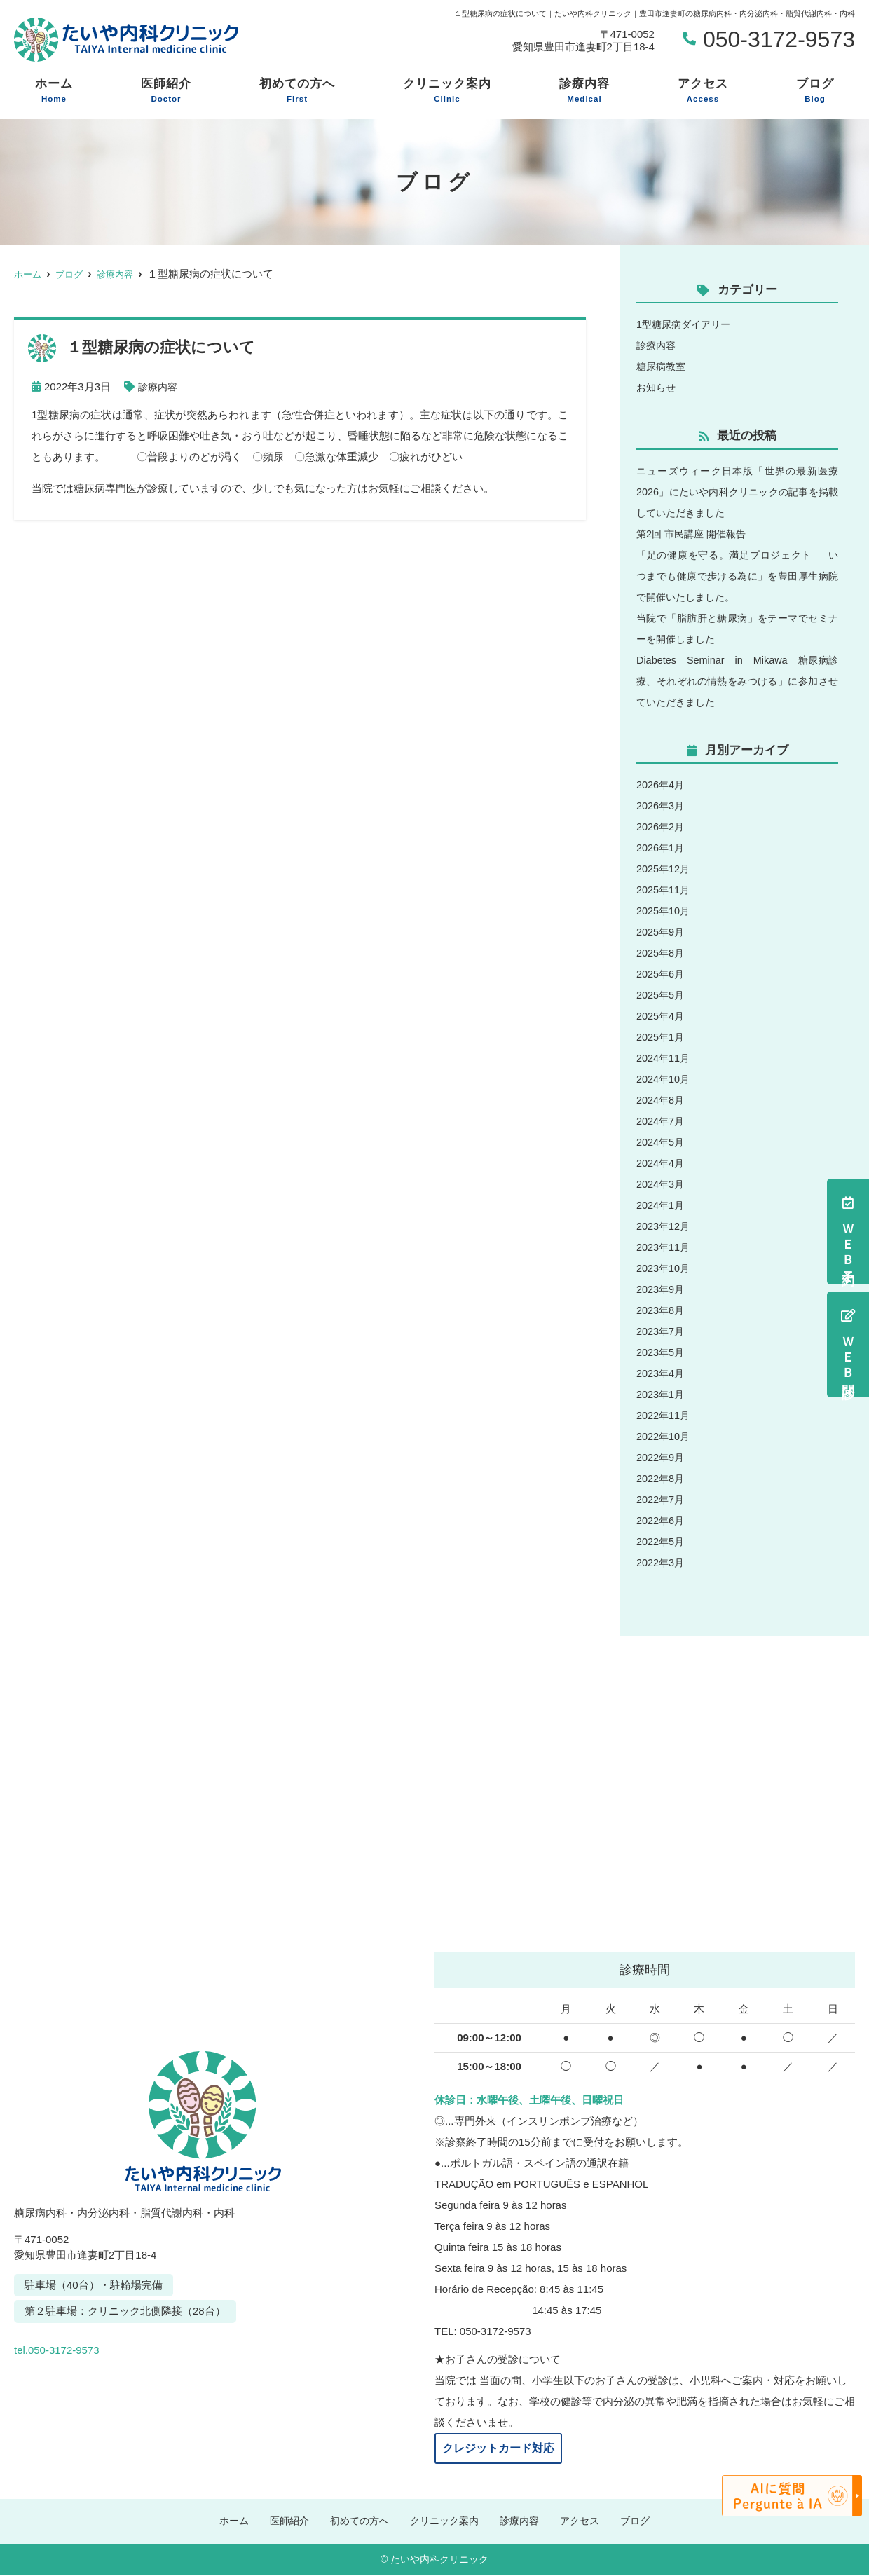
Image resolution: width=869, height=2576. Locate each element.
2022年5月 (661, 1541)
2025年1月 (661, 1037)
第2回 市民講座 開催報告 (694, 534)
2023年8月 (661, 1310)
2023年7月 (661, 1331)
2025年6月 (661, 974)
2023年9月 (661, 1289)
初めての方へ (297, 91)
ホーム (54, 91)
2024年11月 (664, 1058)
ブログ (815, 91)
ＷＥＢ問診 (848, 1344)
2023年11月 (664, 1247)
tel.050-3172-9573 (110, 2345)
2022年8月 (661, 1478)
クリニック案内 (447, 91)
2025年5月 (661, 995)
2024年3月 (661, 1184)
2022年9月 (661, 1457)
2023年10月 (664, 1268)
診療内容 (584, 91)
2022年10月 (664, 1436)
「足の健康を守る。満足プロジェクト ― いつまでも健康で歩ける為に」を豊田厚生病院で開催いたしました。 (737, 576)
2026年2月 (661, 827)
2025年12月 (664, 869)
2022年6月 (661, 1520)
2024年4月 (661, 1163)
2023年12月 (664, 1226)
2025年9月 (661, 932)
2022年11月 (664, 1415)
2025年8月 (661, 953)
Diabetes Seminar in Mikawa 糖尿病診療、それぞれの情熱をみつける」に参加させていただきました (737, 681)
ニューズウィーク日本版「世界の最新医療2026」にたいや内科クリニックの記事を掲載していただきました (737, 492)
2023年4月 (661, 1373)
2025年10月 (664, 911)
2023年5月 (661, 1352)
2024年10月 (664, 1079)
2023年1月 (661, 1394)
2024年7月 (661, 1121)
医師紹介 (166, 91)
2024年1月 (661, 1205)
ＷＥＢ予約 (848, 1231)
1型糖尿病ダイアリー (686, 324)
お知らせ (657, 387)
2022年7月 (661, 1499)
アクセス (703, 91)
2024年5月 (661, 1142)
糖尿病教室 (662, 366)
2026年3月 (661, 805)
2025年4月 (661, 1016)
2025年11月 (664, 890)
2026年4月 (661, 784)
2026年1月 (661, 848)
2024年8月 (661, 1100)
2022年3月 (661, 1562)
